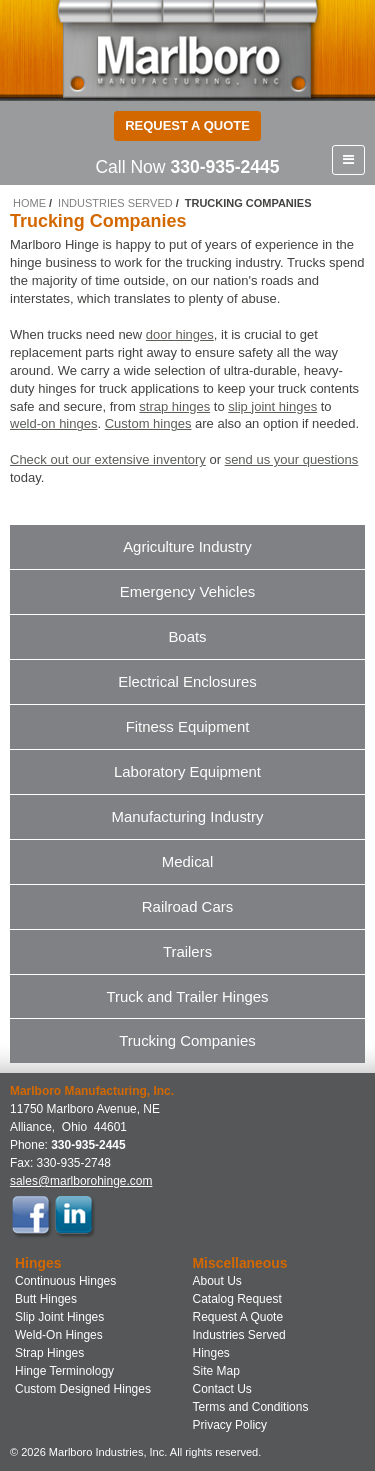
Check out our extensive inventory (108, 459)
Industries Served (115, 203)
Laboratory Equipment (187, 771)
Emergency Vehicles (187, 591)
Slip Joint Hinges (59, 1317)
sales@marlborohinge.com (81, 1181)
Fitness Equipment (188, 726)
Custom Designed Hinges (83, 1389)
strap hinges (174, 406)
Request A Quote (238, 1317)
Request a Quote (187, 125)
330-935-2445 (224, 167)
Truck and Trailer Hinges (187, 996)
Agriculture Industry (187, 546)
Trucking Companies (187, 1040)
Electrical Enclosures (187, 681)
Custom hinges (148, 423)
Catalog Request (237, 1299)
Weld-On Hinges (59, 1335)
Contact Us (222, 1389)
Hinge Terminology (64, 1371)
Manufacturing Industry (188, 816)
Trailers (187, 951)
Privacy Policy (230, 1425)
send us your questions (292, 459)
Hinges (211, 1353)
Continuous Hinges (65, 1281)
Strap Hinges (49, 1353)
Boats (187, 636)
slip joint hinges (272, 406)
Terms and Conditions (251, 1407)
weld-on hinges (53, 423)
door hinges (180, 334)
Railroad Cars (187, 906)
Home (29, 203)
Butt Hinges (46, 1299)
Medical (187, 861)
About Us (217, 1281)
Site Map (216, 1371)
